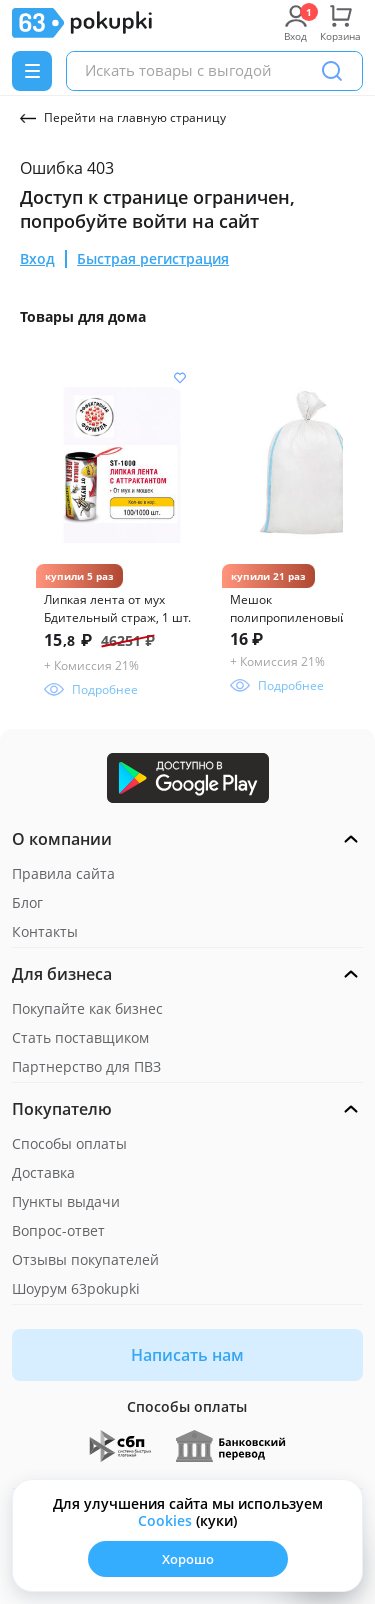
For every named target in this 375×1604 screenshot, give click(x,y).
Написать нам (187, 1355)
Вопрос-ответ (58, 1230)
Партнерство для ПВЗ (86, 1066)
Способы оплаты (69, 1143)
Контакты (45, 931)
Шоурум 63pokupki (76, 1288)
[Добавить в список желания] (180, 378)
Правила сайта (63, 873)
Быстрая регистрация (153, 258)
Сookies (165, 1520)
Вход (37, 258)
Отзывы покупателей (85, 1259)
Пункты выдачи (66, 1201)
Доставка (43, 1172)
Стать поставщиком (80, 1037)
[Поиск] (332, 71)
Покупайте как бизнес (87, 1008)
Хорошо (188, 1559)
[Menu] (32, 71)
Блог (27, 902)
